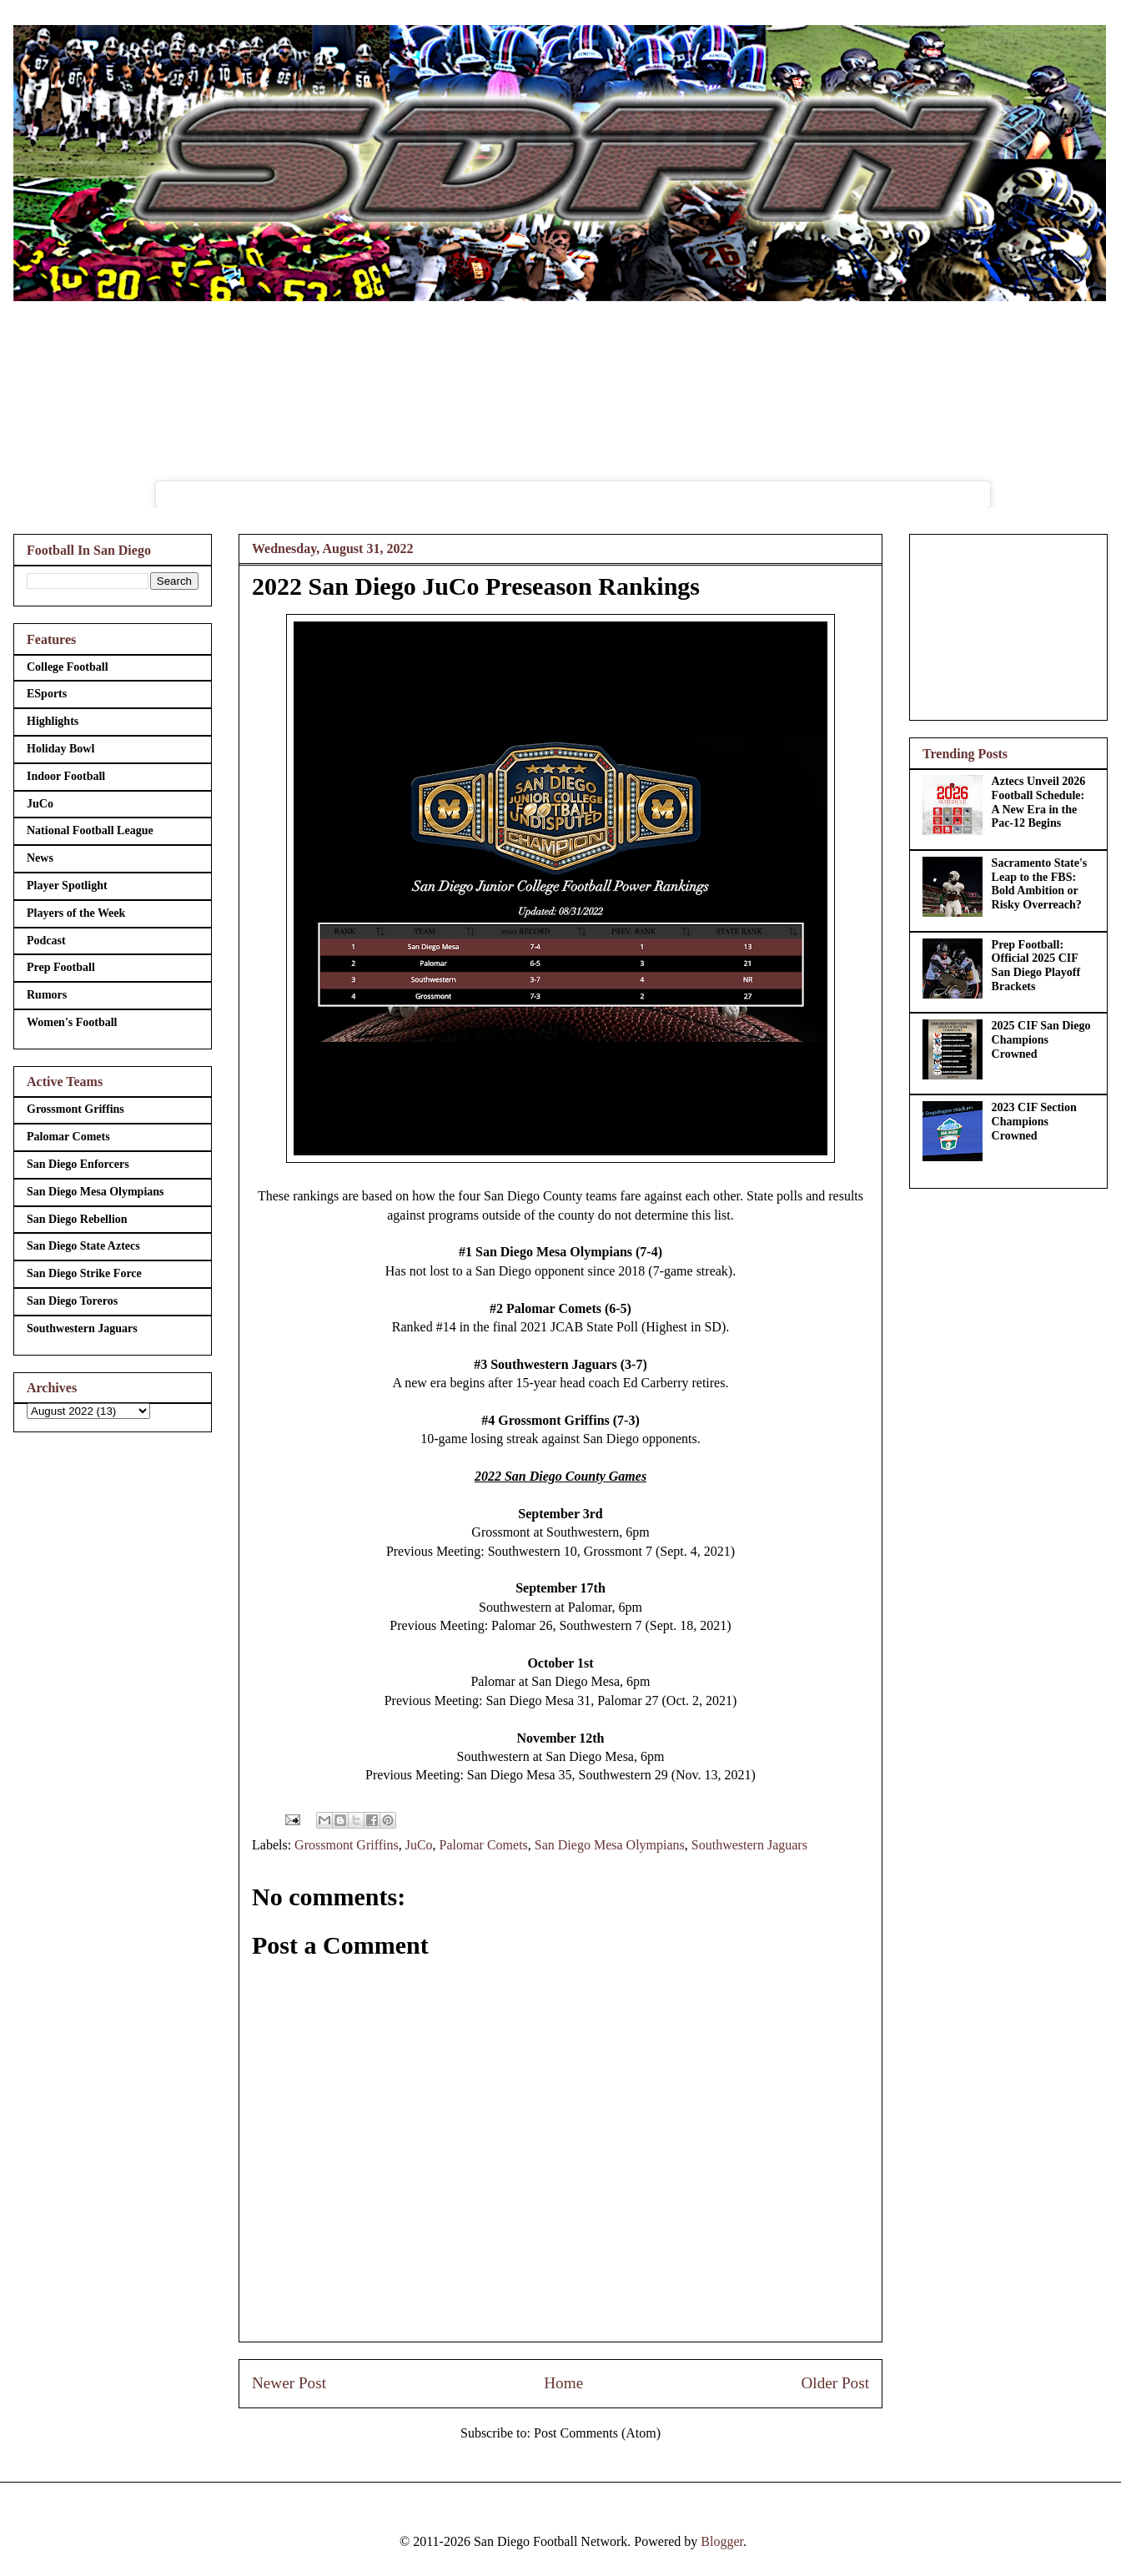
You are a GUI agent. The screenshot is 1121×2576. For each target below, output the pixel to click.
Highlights (52, 721)
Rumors (47, 995)
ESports (47, 693)
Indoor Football (66, 776)
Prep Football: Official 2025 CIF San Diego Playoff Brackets (1036, 965)
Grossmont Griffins (346, 1845)
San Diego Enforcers (78, 1164)
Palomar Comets (484, 1845)
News (40, 858)
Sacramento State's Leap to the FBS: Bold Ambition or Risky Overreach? (1040, 884)
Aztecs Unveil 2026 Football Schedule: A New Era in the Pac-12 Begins (1039, 802)
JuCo (419, 1845)
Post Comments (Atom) (597, 2433)
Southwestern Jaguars (749, 1845)
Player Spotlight (67, 885)
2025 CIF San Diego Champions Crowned (1041, 1039)
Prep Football (61, 967)
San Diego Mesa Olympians (610, 1845)
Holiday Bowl (60, 748)
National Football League (90, 830)
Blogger (722, 2541)
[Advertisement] (1008, 624)
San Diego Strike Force (84, 1273)
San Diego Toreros (72, 1301)
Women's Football (72, 1022)
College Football (67, 667)
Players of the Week (76, 913)
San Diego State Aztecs (83, 1246)
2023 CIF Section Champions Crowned (1034, 1121)
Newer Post (289, 2383)
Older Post (835, 2383)
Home (563, 2383)
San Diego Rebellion (77, 1219)
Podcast (46, 940)
